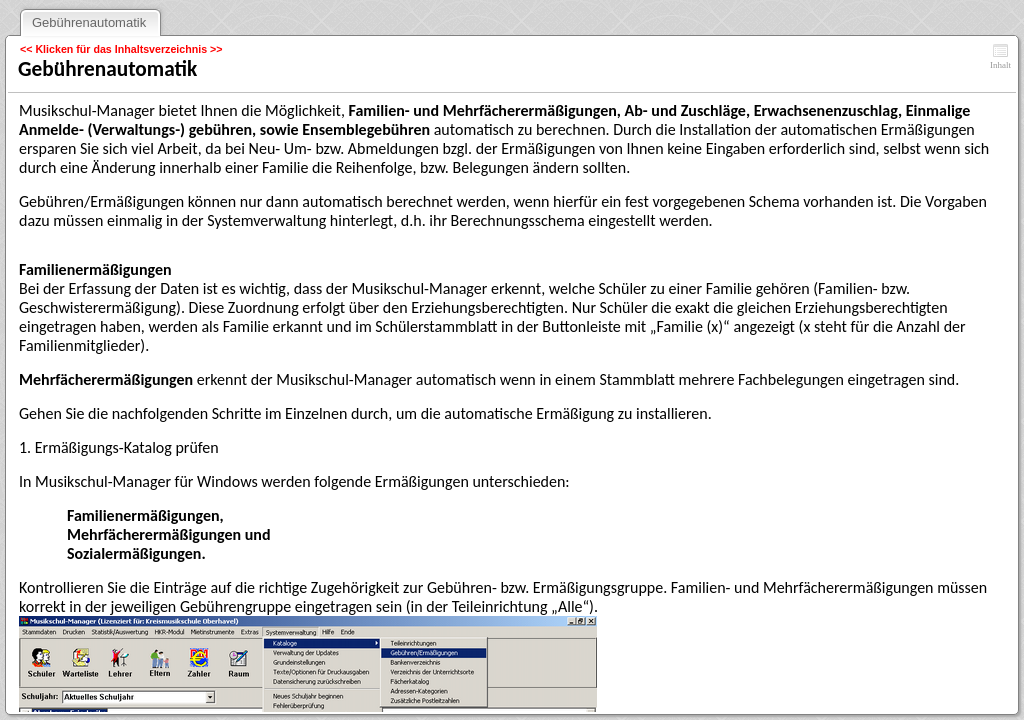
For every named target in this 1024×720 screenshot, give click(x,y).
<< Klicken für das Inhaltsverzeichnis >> (121, 49)
